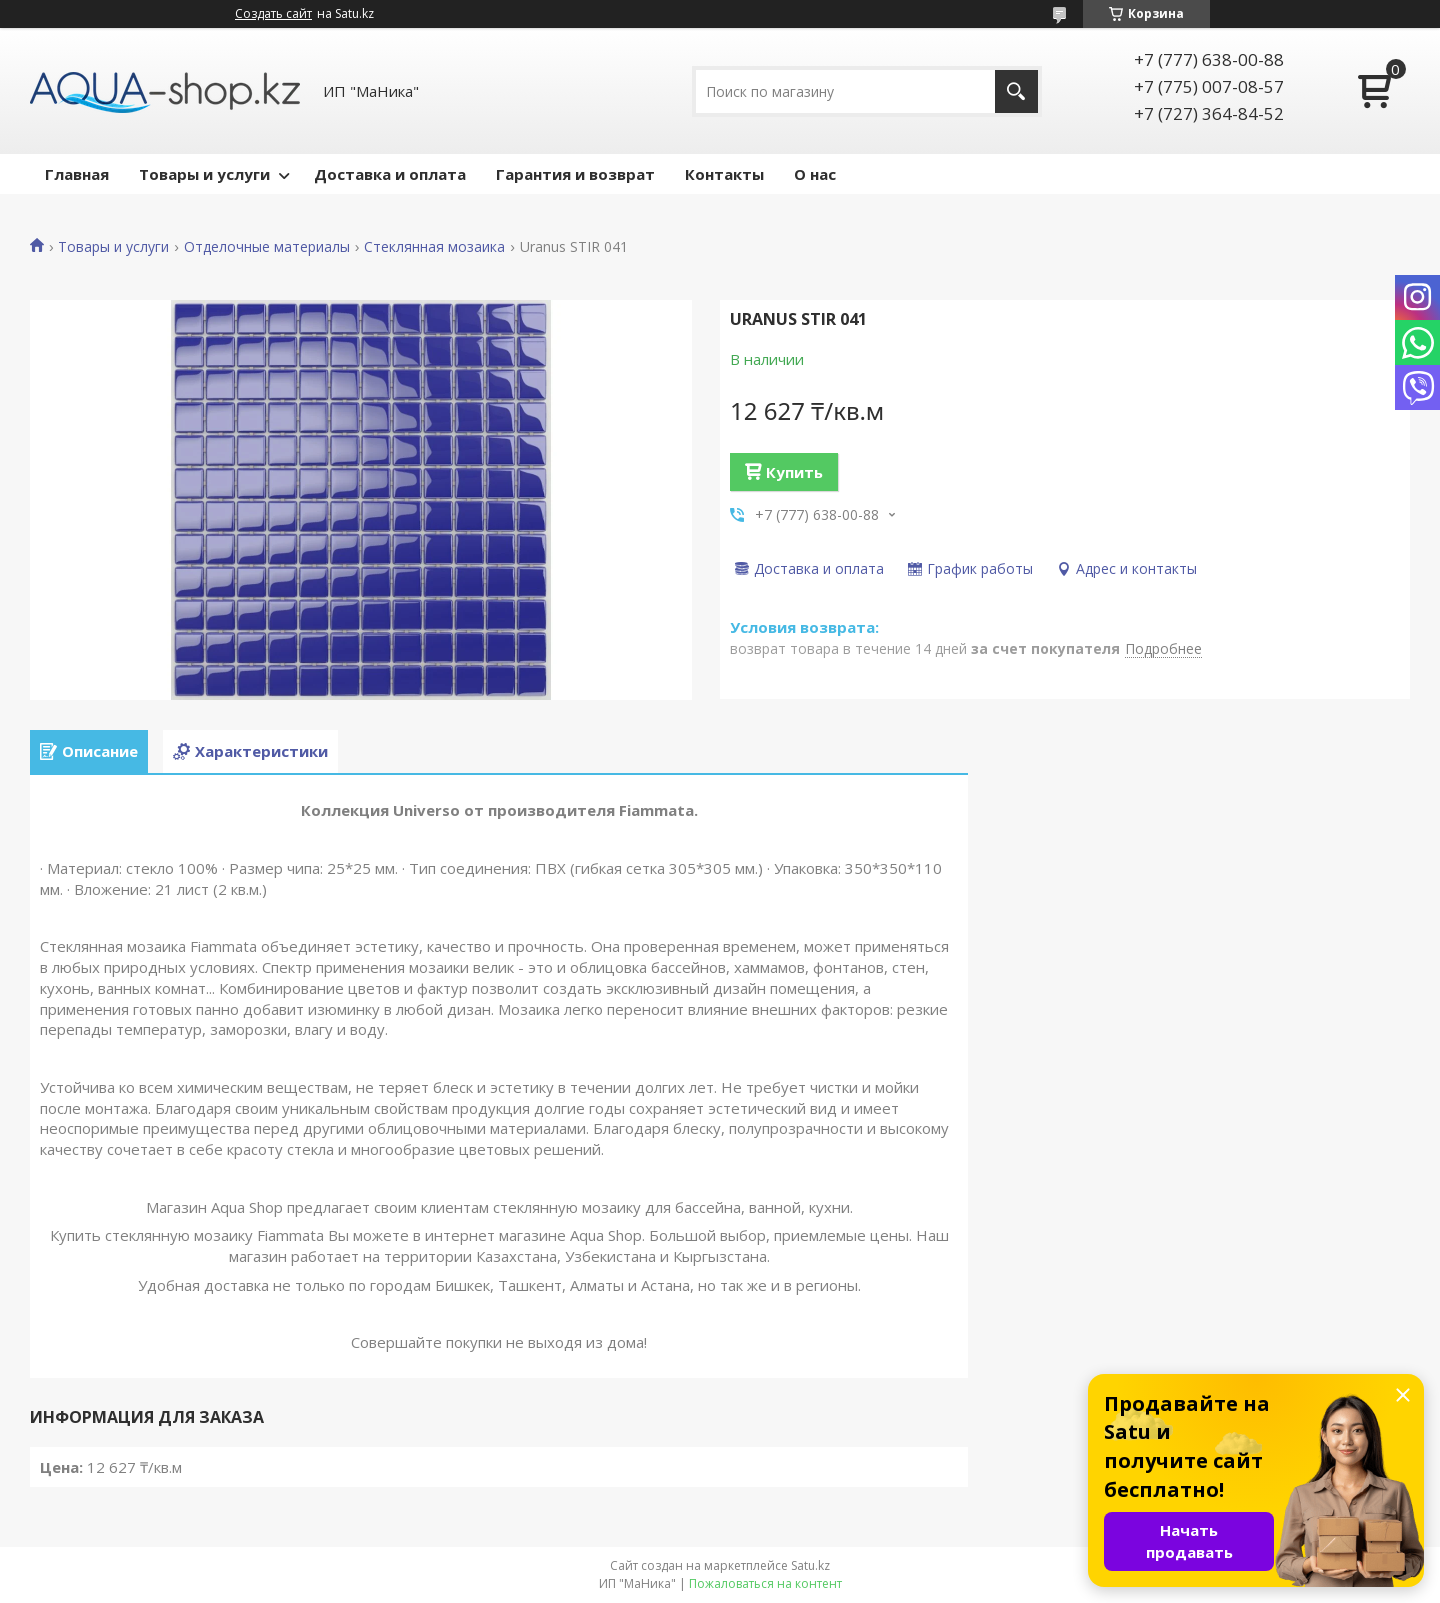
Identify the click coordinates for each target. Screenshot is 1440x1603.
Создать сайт (273, 14)
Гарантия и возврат (575, 174)
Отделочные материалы (267, 247)
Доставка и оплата (390, 174)
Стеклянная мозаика (434, 247)
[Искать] (1016, 91)
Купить (794, 472)
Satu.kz (810, 1565)
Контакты (724, 174)
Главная (77, 174)
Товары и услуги (204, 174)
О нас (815, 174)
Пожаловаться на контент (765, 1583)
